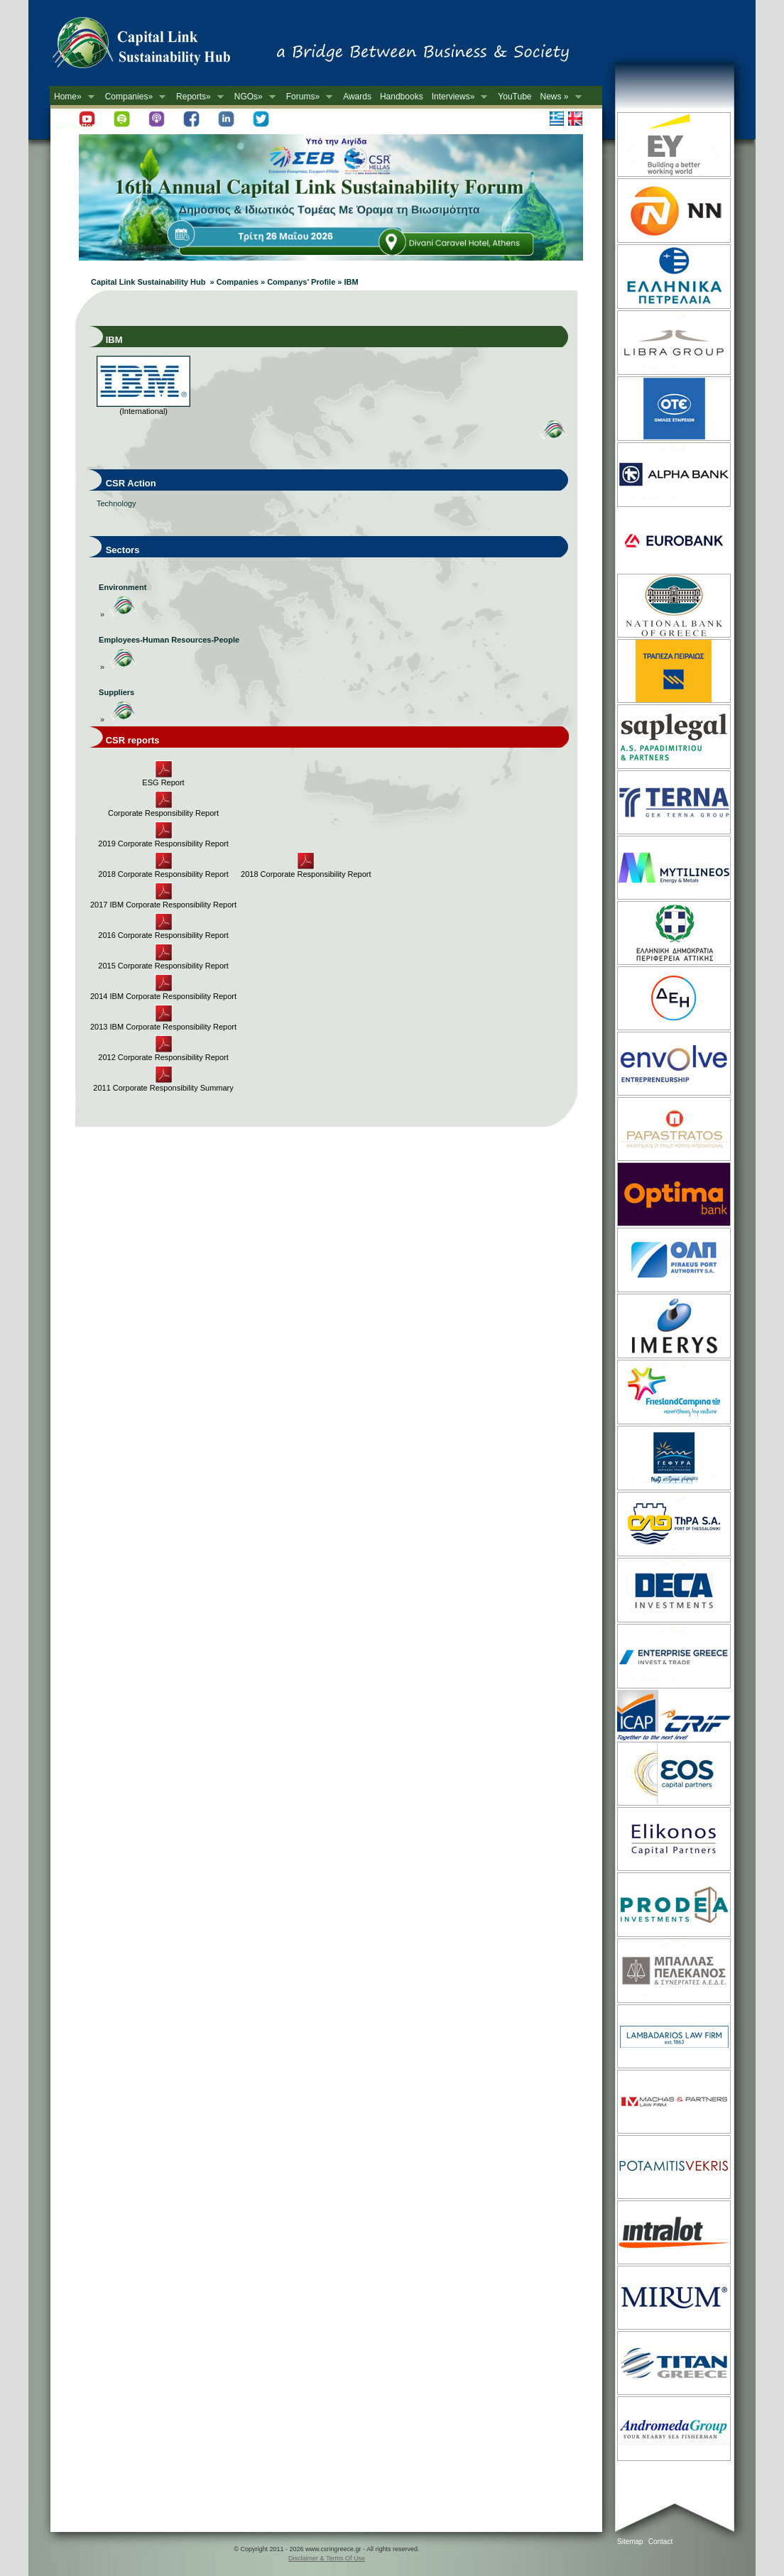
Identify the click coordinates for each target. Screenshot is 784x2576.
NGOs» (253, 97)
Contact (660, 2541)
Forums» (307, 97)
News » (559, 97)
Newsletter (74, 126)
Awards (357, 97)
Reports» (198, 97)
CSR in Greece (156, 46)
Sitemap (630, 2541)
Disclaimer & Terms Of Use (326, 2558)
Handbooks (401, 97)
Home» (72, 97)
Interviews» (458, 97)
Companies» (133, 97)
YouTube (514, 97)
